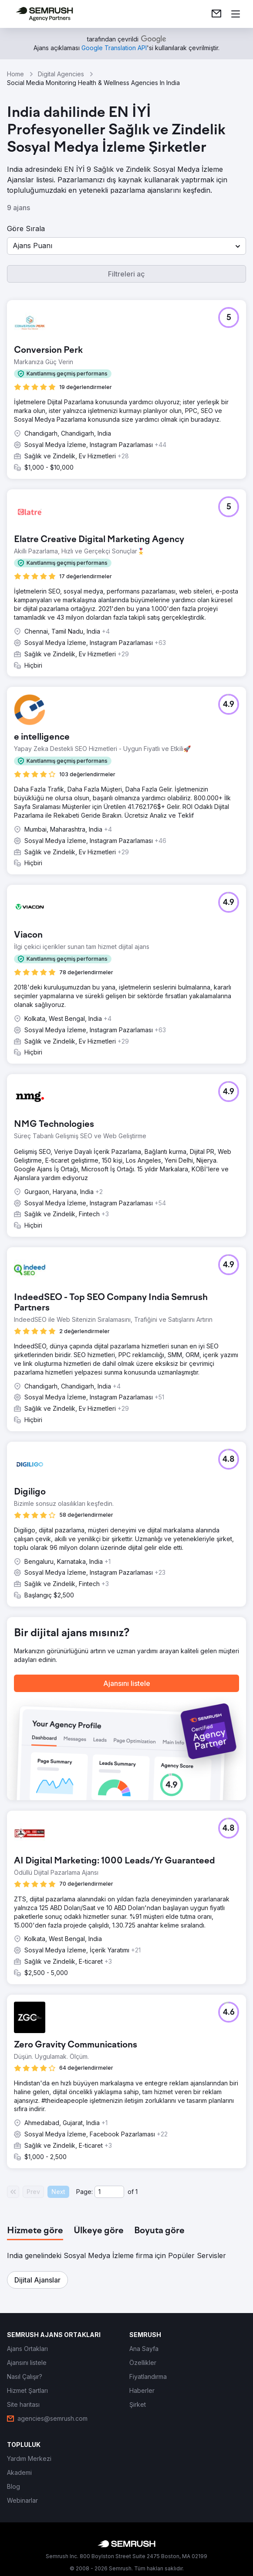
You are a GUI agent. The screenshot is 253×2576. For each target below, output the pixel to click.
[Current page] (109, 2191)
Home (15, 74)
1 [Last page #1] (136, 2191)
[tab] (35, 2231)
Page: (84, 2191)
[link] (216, 14)
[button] (126, 246)
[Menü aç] (235, 14)
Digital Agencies (61, 74)
